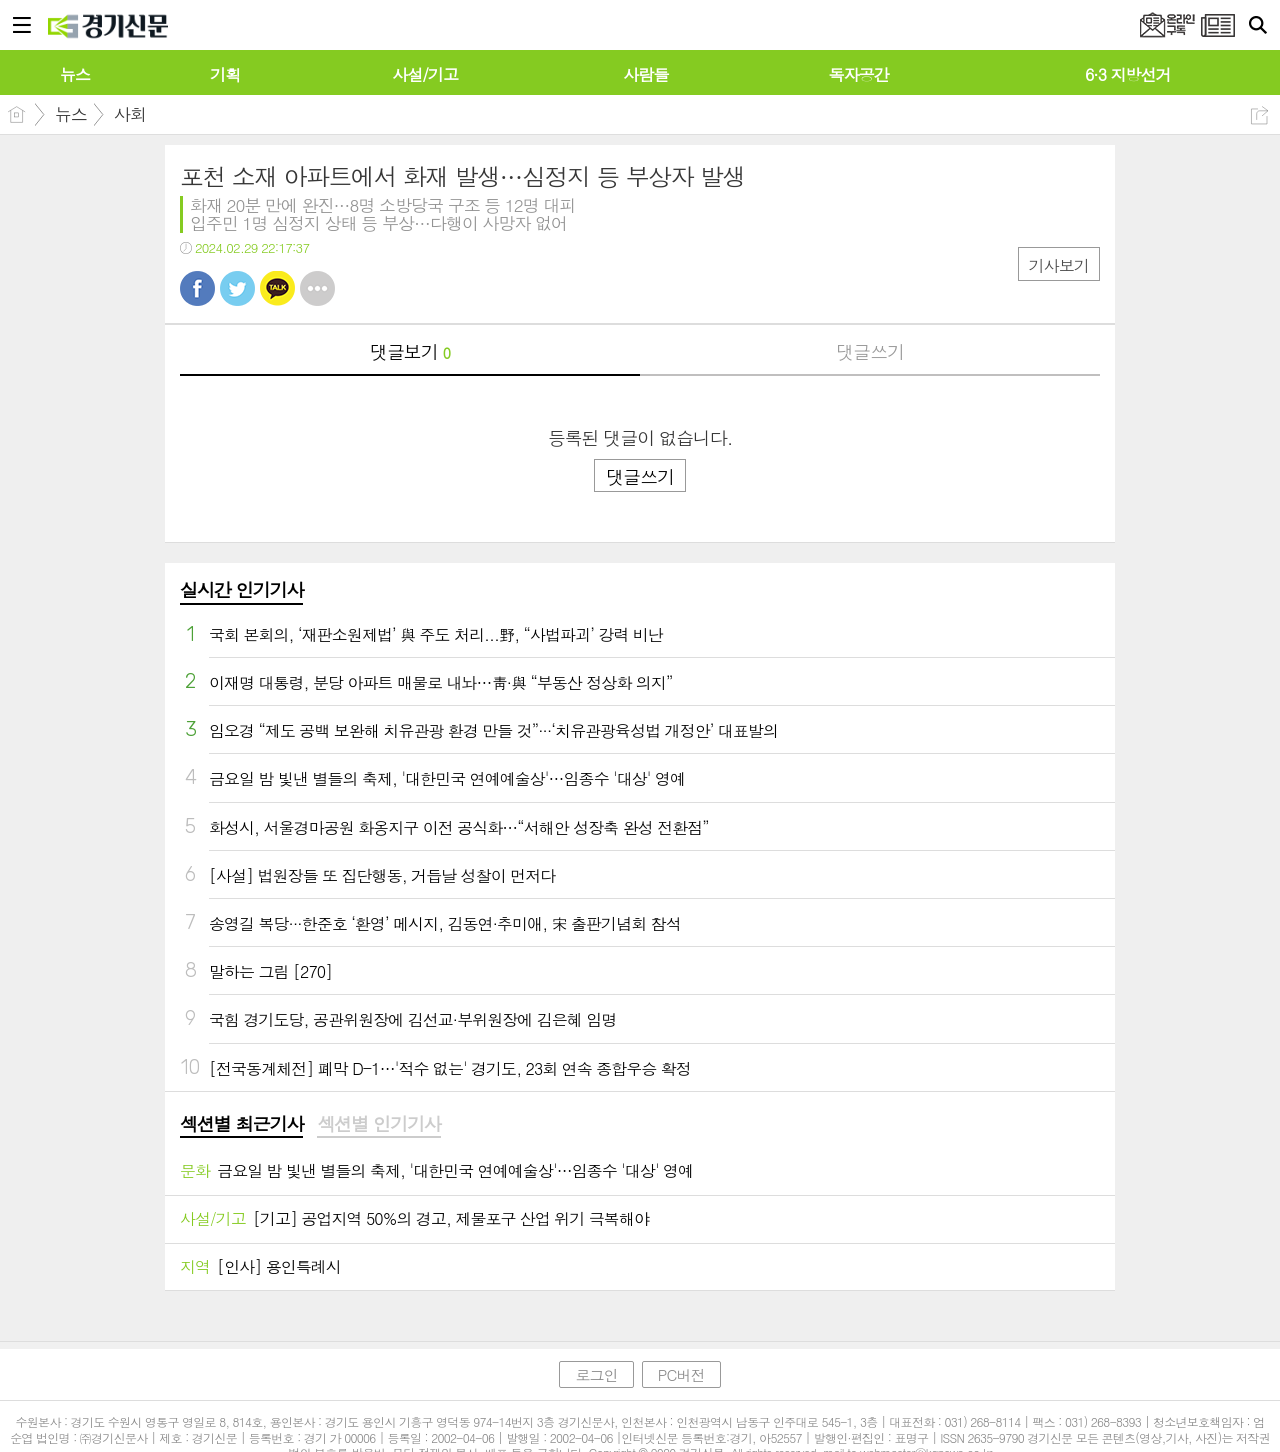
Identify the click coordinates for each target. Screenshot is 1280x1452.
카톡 (277, 288)
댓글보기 (410, 351)
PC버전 (681, 1374)
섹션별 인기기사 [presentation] (378, 1124)
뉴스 (71, 114)
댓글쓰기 (870, 351)
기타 (317, 288)
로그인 (596, 1374)
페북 (197, 288)
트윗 (237, 288)
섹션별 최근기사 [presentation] (241, 1124)
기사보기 (1059, 265)
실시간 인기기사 (241, 589)
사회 (130, 114)
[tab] (241, 1125)
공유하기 (1259, 115)
